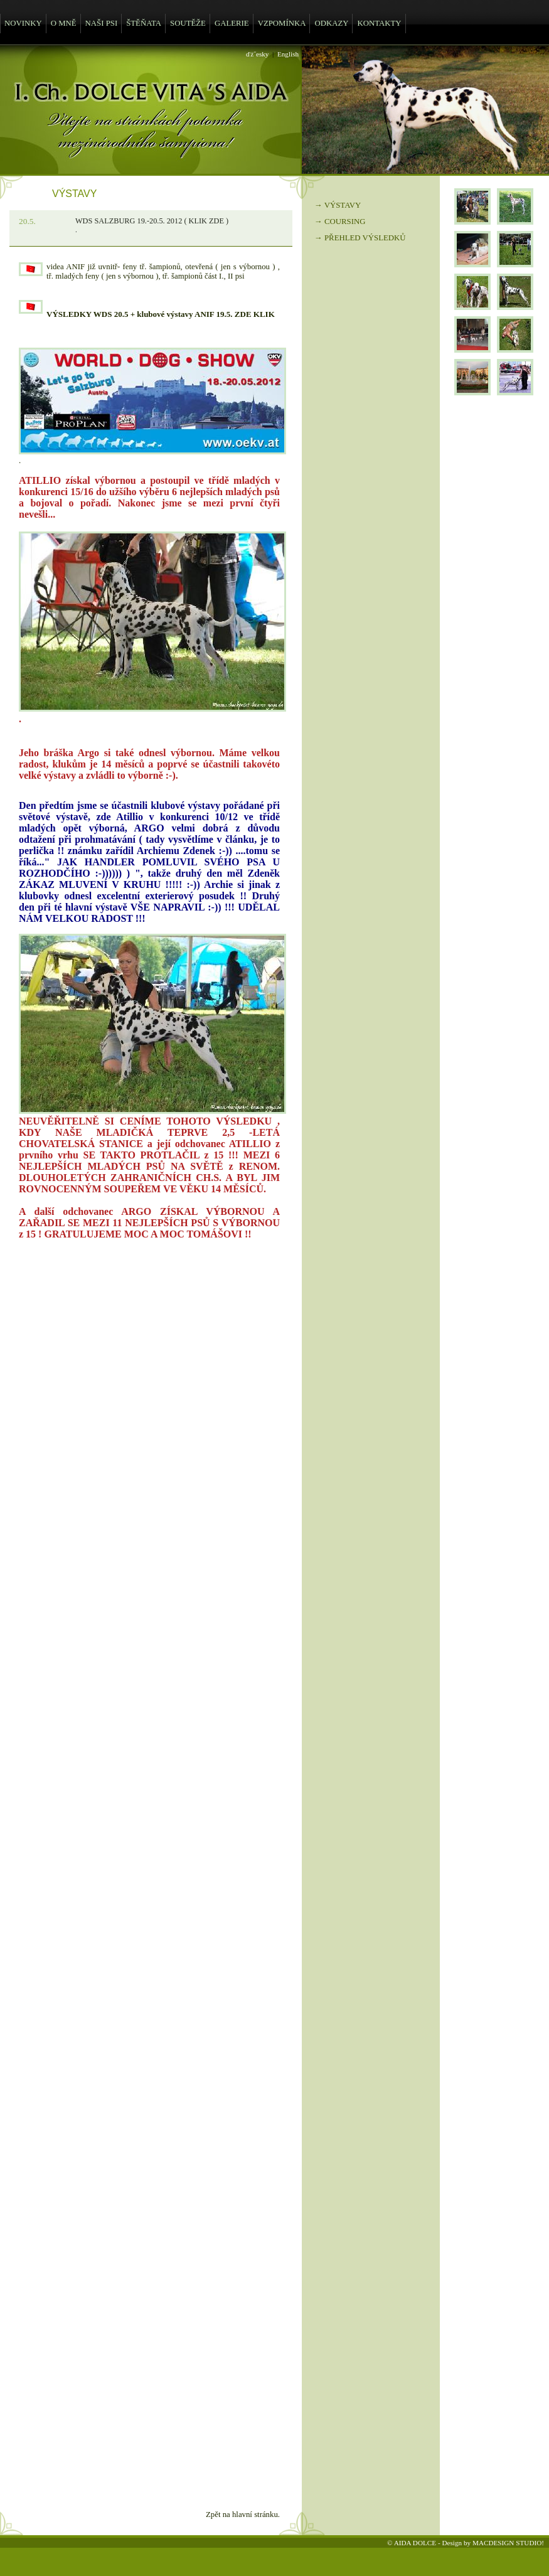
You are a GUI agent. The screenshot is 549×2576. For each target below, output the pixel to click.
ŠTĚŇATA (143, 23)
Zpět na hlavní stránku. (243, 2514)
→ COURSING (339, 221)
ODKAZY (331, 23)
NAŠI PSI (101, 23)
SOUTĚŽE (188, 23)
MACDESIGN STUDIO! (508, 2543)
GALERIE (232, 23)
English (288, 54)
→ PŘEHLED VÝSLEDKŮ (360, 237)
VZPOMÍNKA (282, 23)
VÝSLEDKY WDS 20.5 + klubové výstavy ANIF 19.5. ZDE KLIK (160, 314)
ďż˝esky (257, 54)
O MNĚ (64, 23)
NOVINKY (23, 23)
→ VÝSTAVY (337, 205)
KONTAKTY (379, 23)
